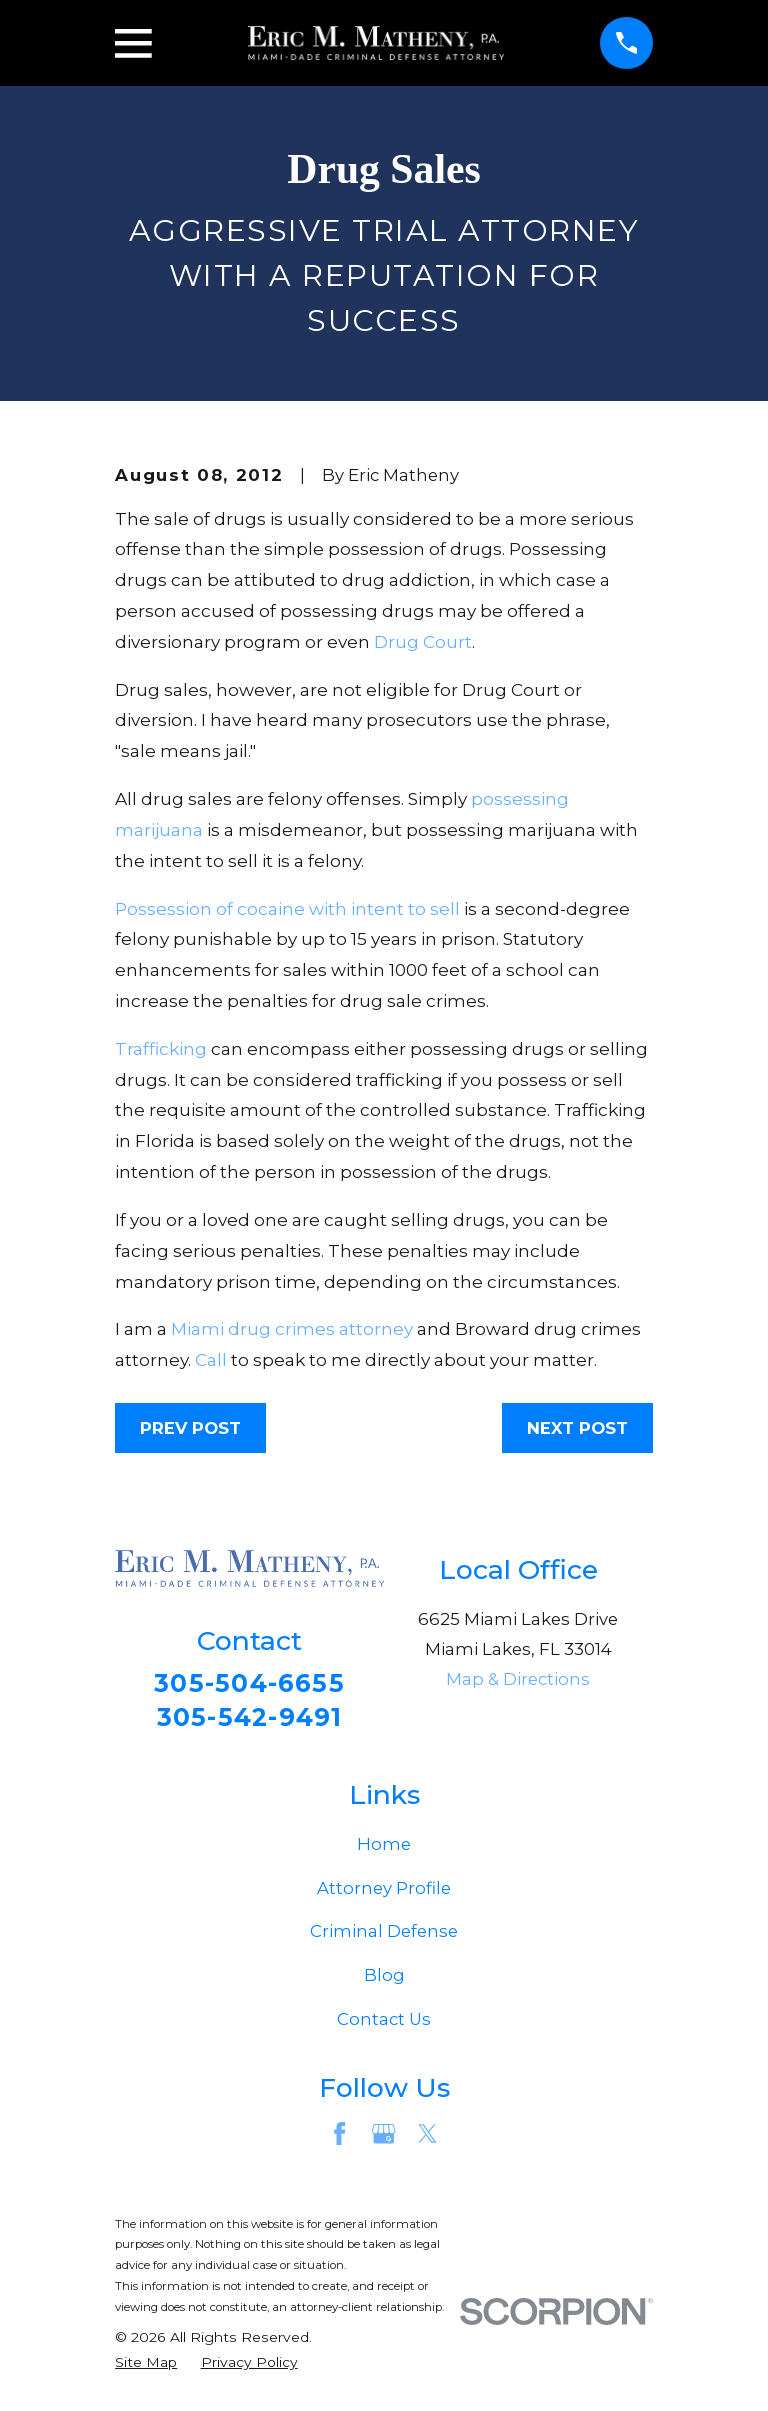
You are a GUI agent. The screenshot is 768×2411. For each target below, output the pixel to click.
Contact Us (384, 2026)
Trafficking (161, 1048)
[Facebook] (339, 2139)
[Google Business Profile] (383, 2139)
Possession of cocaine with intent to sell (287, 908)
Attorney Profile (384, 1894)
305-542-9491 (250, 1720)
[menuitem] (146, 2368)
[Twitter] (427, 2139)
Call (211, 1359)
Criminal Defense (384, 1938)
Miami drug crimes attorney (292, 1328)
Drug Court (423, 641)
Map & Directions (518, 1679)
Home (384, 1851)
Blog (384, 1982)
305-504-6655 (249, 1684)
